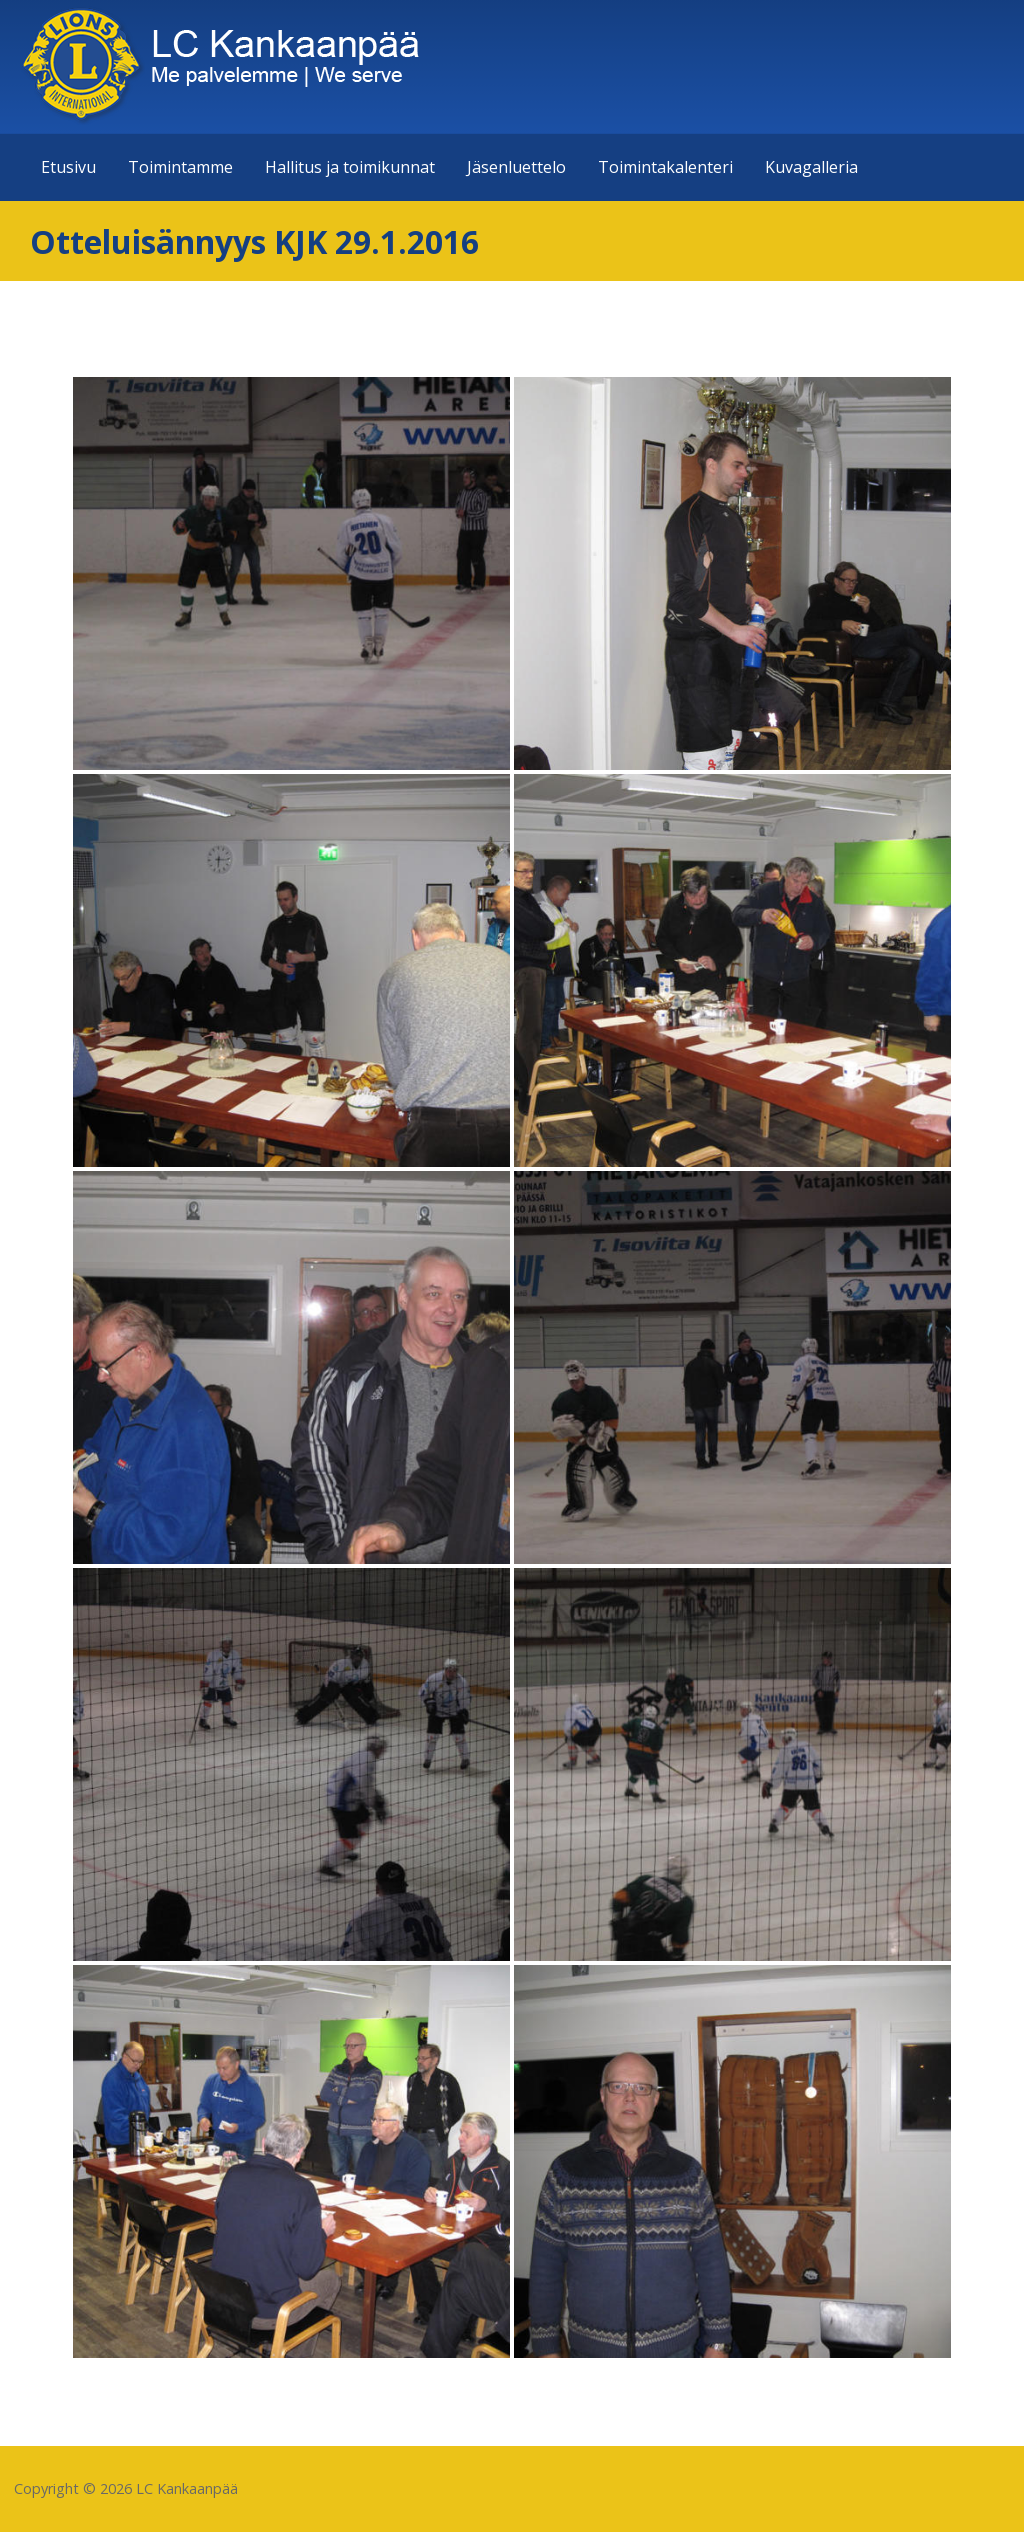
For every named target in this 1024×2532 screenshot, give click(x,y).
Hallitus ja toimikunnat (350, 167)
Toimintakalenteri (665, 167)
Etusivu (68, 167)
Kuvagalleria (811, 167)
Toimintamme (180, 167)
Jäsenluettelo (516, 167)
